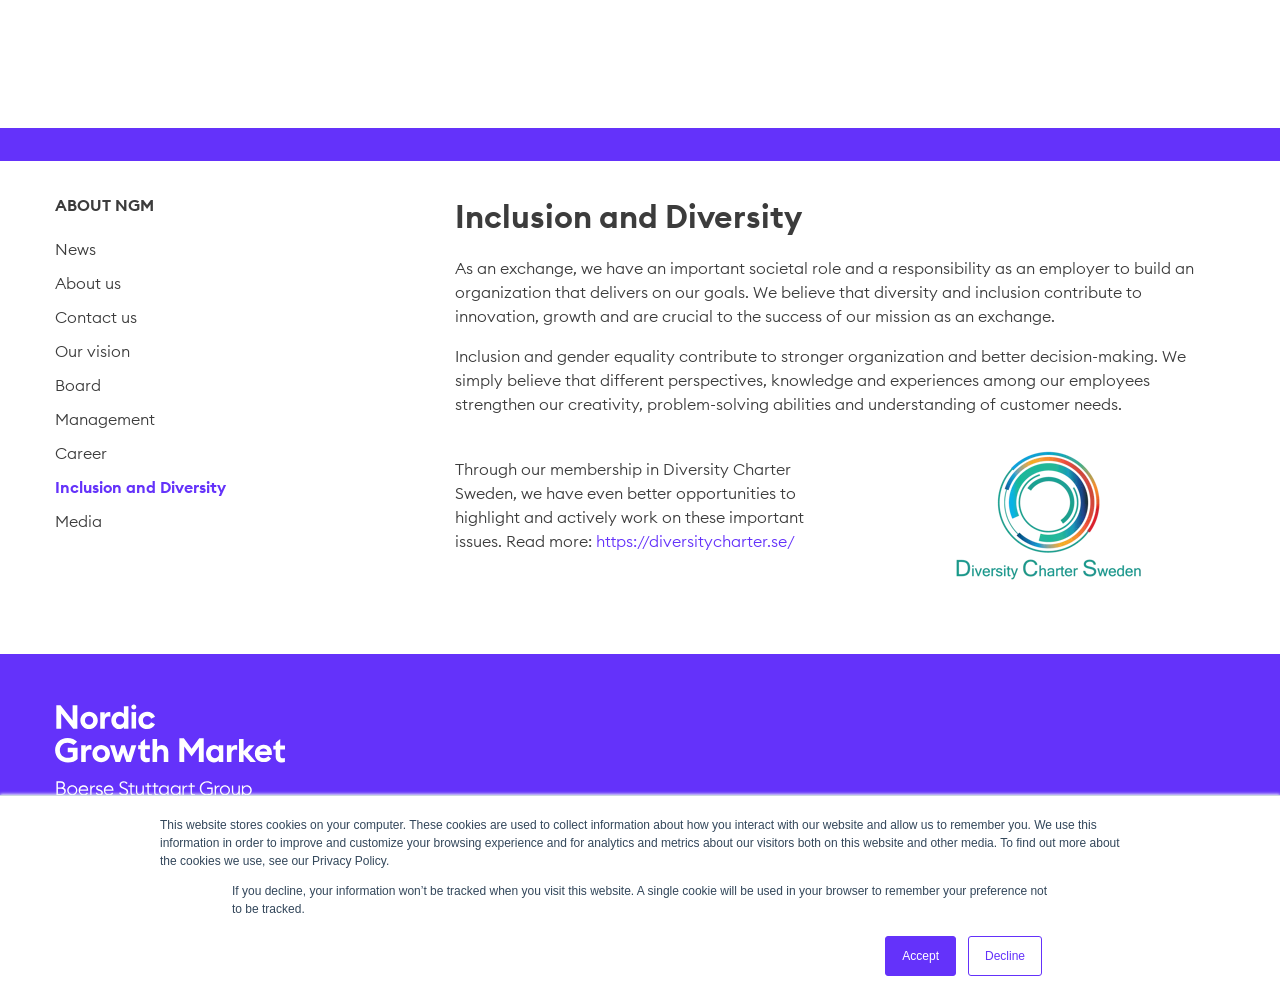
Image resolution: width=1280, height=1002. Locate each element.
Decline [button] (1005, 956)
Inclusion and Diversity (140, 487)
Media (78, 521)
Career (81, 453)
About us (88, 283)
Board (78, 385)
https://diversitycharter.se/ (695, 541)
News (75, 249)
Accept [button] (920, 956)
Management (105, 419)
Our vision (92, 351)
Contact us (96, 317)
